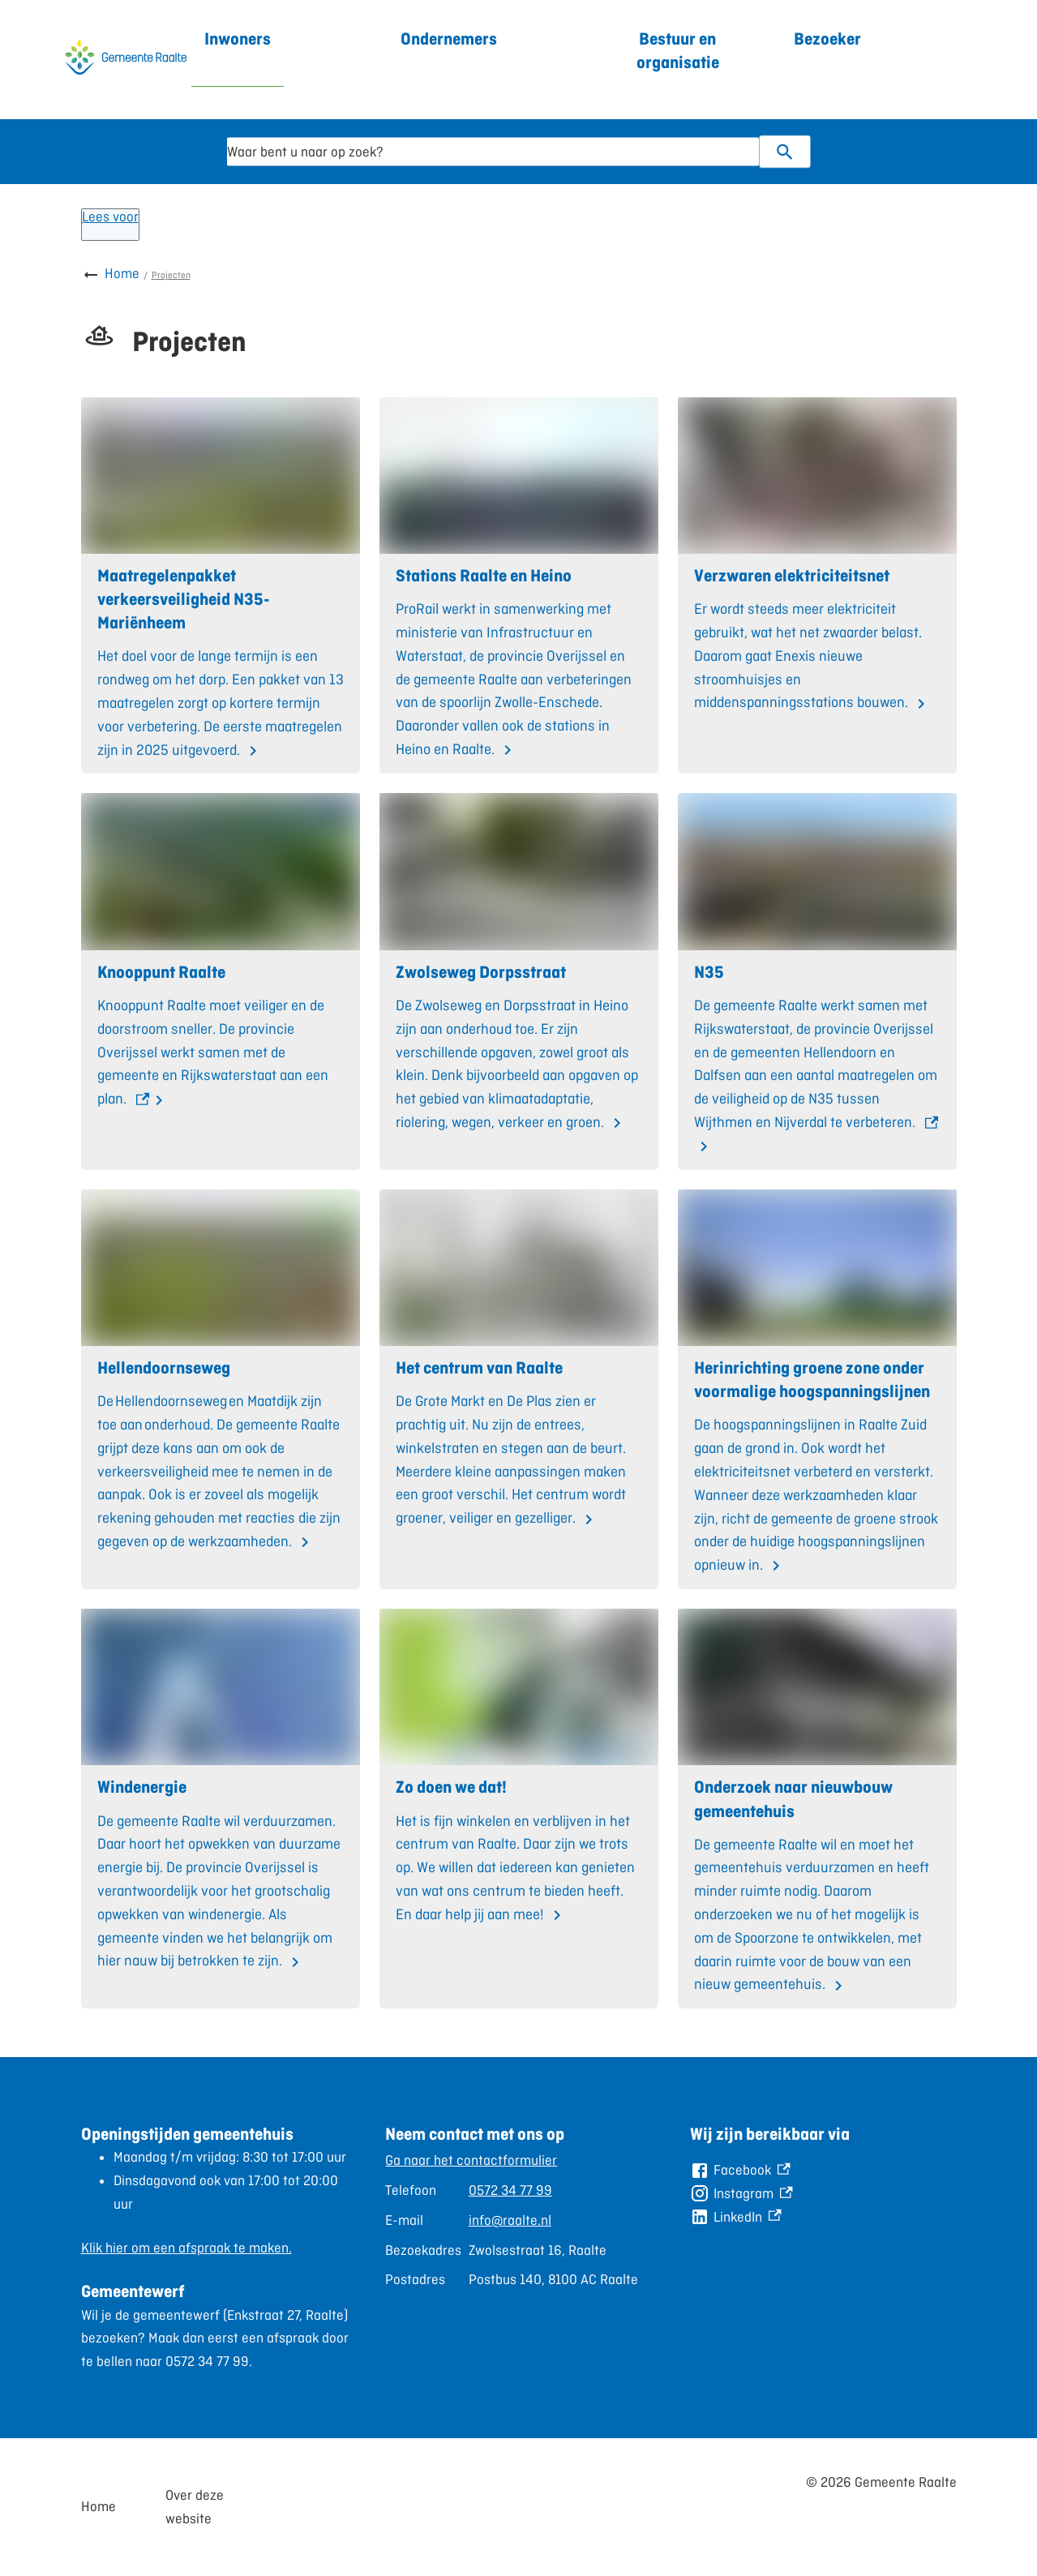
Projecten (171, 275)
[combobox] (493, 151)
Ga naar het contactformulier (471, 2160)
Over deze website (194, 2507)
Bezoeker (827, 38)
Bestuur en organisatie (677, 50)
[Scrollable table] (511, 2220)
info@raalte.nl (510, 2220)
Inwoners (237, 38)
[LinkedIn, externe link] (735, 2217)
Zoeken (777, 152)
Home (122, 273)
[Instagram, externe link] (741, 2193)
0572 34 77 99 (510, 2190)
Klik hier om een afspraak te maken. (186, 2248)
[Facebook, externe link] (740, 2170)
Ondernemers (449, 38)
